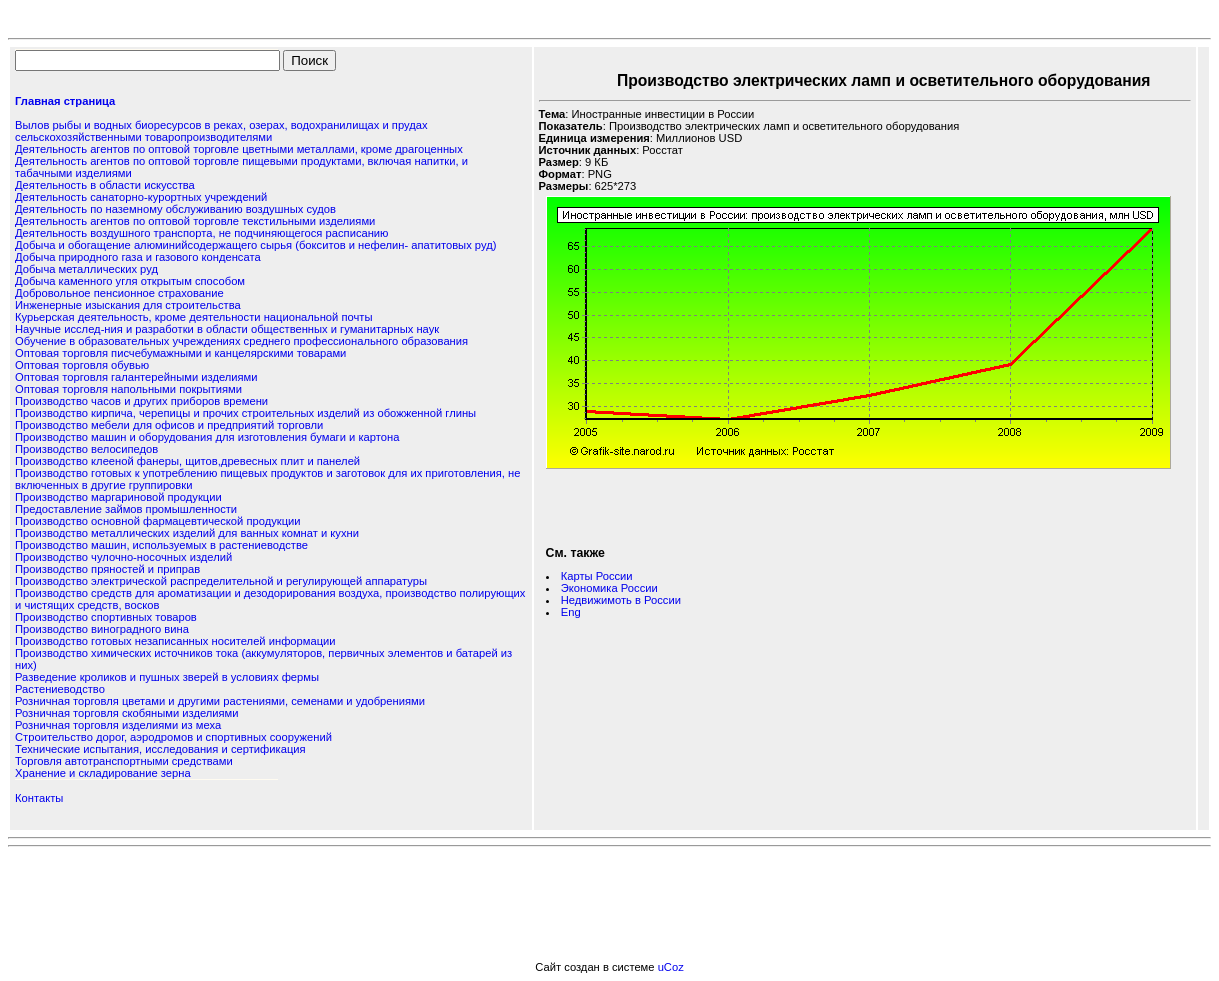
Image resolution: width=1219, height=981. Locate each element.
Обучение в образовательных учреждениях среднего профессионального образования (241, 341)
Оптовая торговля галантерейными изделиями (136, 377)
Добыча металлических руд (86, 269)
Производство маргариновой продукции (118, 497)
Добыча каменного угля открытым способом (130, 281)
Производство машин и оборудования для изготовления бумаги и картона (207, 437)
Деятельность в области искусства (105, 185)
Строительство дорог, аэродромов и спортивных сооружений (173, 737)
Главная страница (65, 101)
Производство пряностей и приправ (107, 569)
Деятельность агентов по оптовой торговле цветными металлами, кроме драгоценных (239, 149)
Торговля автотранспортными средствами (124, 761)
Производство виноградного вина (102, 629)
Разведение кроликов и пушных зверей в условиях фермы (167, 677)
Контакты (39, 798)
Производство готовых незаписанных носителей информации (175, 641)
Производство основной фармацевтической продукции (158, 521)
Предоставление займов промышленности (126, 509)
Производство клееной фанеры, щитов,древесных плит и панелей (187, 461)
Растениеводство (60, 689)
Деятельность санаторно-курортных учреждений (141, 197)
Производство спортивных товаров (106, 617)
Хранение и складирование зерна (103, 773)
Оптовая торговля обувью (82, 365)
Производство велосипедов (86, 449)
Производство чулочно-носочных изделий (123, 557)
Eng (571, 612)
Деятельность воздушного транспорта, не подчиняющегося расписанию (201, 233)
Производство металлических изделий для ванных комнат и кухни (187, 533)
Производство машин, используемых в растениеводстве (161, 545)
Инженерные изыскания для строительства (128, 305)
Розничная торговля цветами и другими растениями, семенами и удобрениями (220, 701)
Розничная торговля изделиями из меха (118, 725)
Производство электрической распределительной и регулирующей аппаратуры (221, 581)
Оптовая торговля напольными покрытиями (128, 389)
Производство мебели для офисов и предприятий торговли (169, 425)
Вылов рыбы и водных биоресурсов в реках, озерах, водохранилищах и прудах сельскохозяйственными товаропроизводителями (221, 131)
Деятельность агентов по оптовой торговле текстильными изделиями (195, 221)
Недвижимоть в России (621, 600)
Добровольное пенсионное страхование (119, 293)
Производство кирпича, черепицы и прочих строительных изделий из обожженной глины (245, 413)
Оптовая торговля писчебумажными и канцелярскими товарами (180, 353)
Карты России (597, 576)
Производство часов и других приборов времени (141, 401)
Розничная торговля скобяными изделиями (127, 713)
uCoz (671, 967)
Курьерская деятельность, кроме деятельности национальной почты (193, 317)
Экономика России (609, 588)
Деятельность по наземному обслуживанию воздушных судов (175, 209)
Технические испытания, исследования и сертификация (160, 749)
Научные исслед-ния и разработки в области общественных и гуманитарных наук (227, 329)
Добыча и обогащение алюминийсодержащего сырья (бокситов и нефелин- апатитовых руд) (255, 245)
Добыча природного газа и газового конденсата (138, 257)
